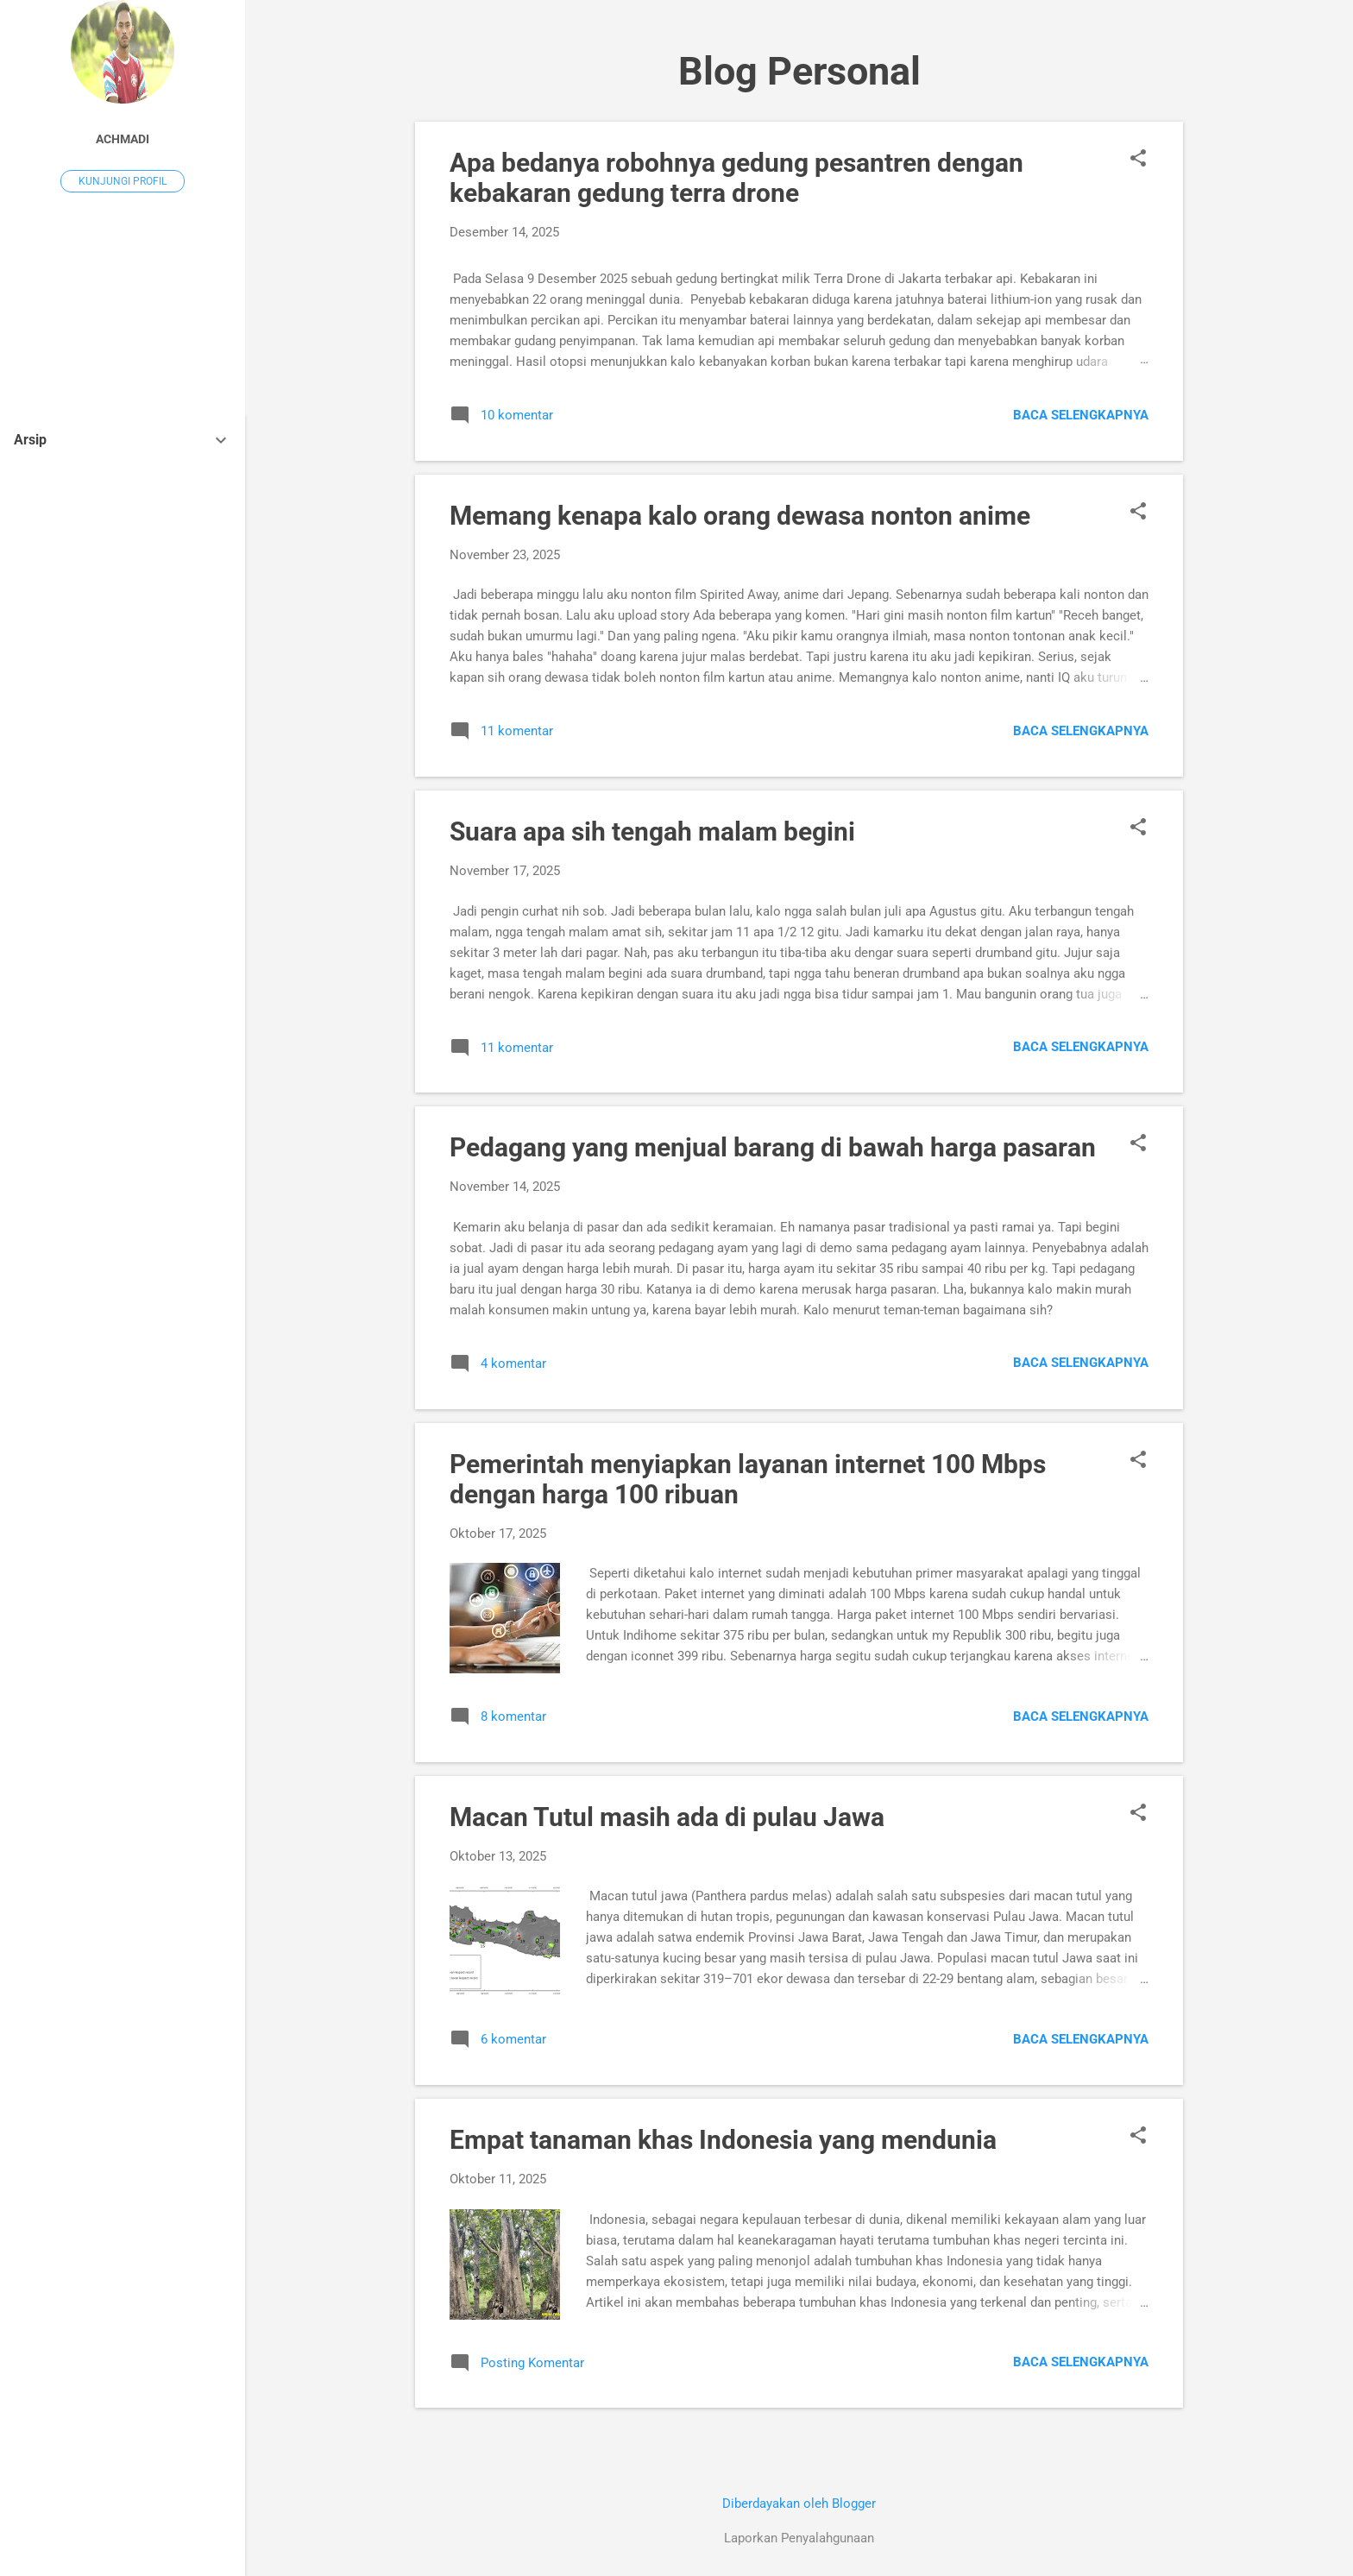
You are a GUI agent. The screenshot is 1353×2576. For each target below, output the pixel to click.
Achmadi (122, 139)
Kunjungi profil (123, 181)
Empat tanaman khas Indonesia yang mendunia (723, 2140)
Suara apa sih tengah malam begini (652, 831)
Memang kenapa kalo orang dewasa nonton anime (740, 516)
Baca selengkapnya (1080, 415)
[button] (1138, 160)
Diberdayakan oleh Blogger (799, 2503)
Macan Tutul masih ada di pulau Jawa (667, 1817)
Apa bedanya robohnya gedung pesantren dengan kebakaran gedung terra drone (736, 178)
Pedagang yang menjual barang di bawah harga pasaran (773, 1147)
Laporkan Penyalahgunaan (799, 2538)
